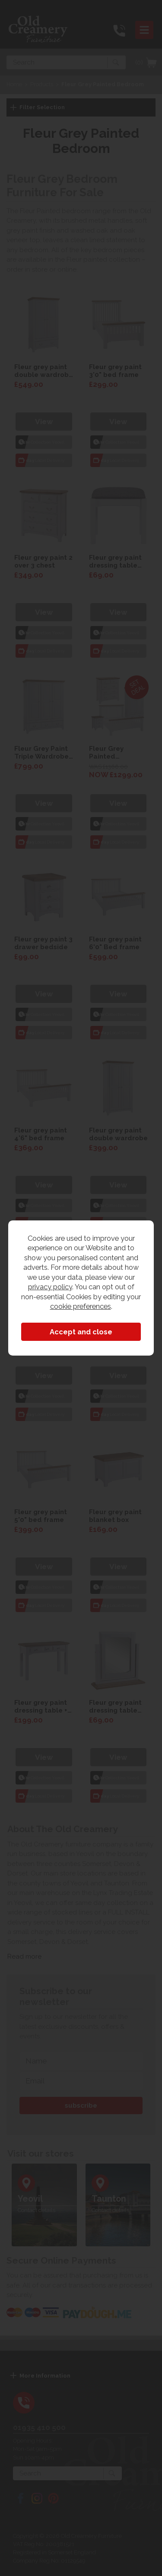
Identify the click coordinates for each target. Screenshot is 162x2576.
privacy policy (50, 1286)
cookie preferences (80, 1306)
